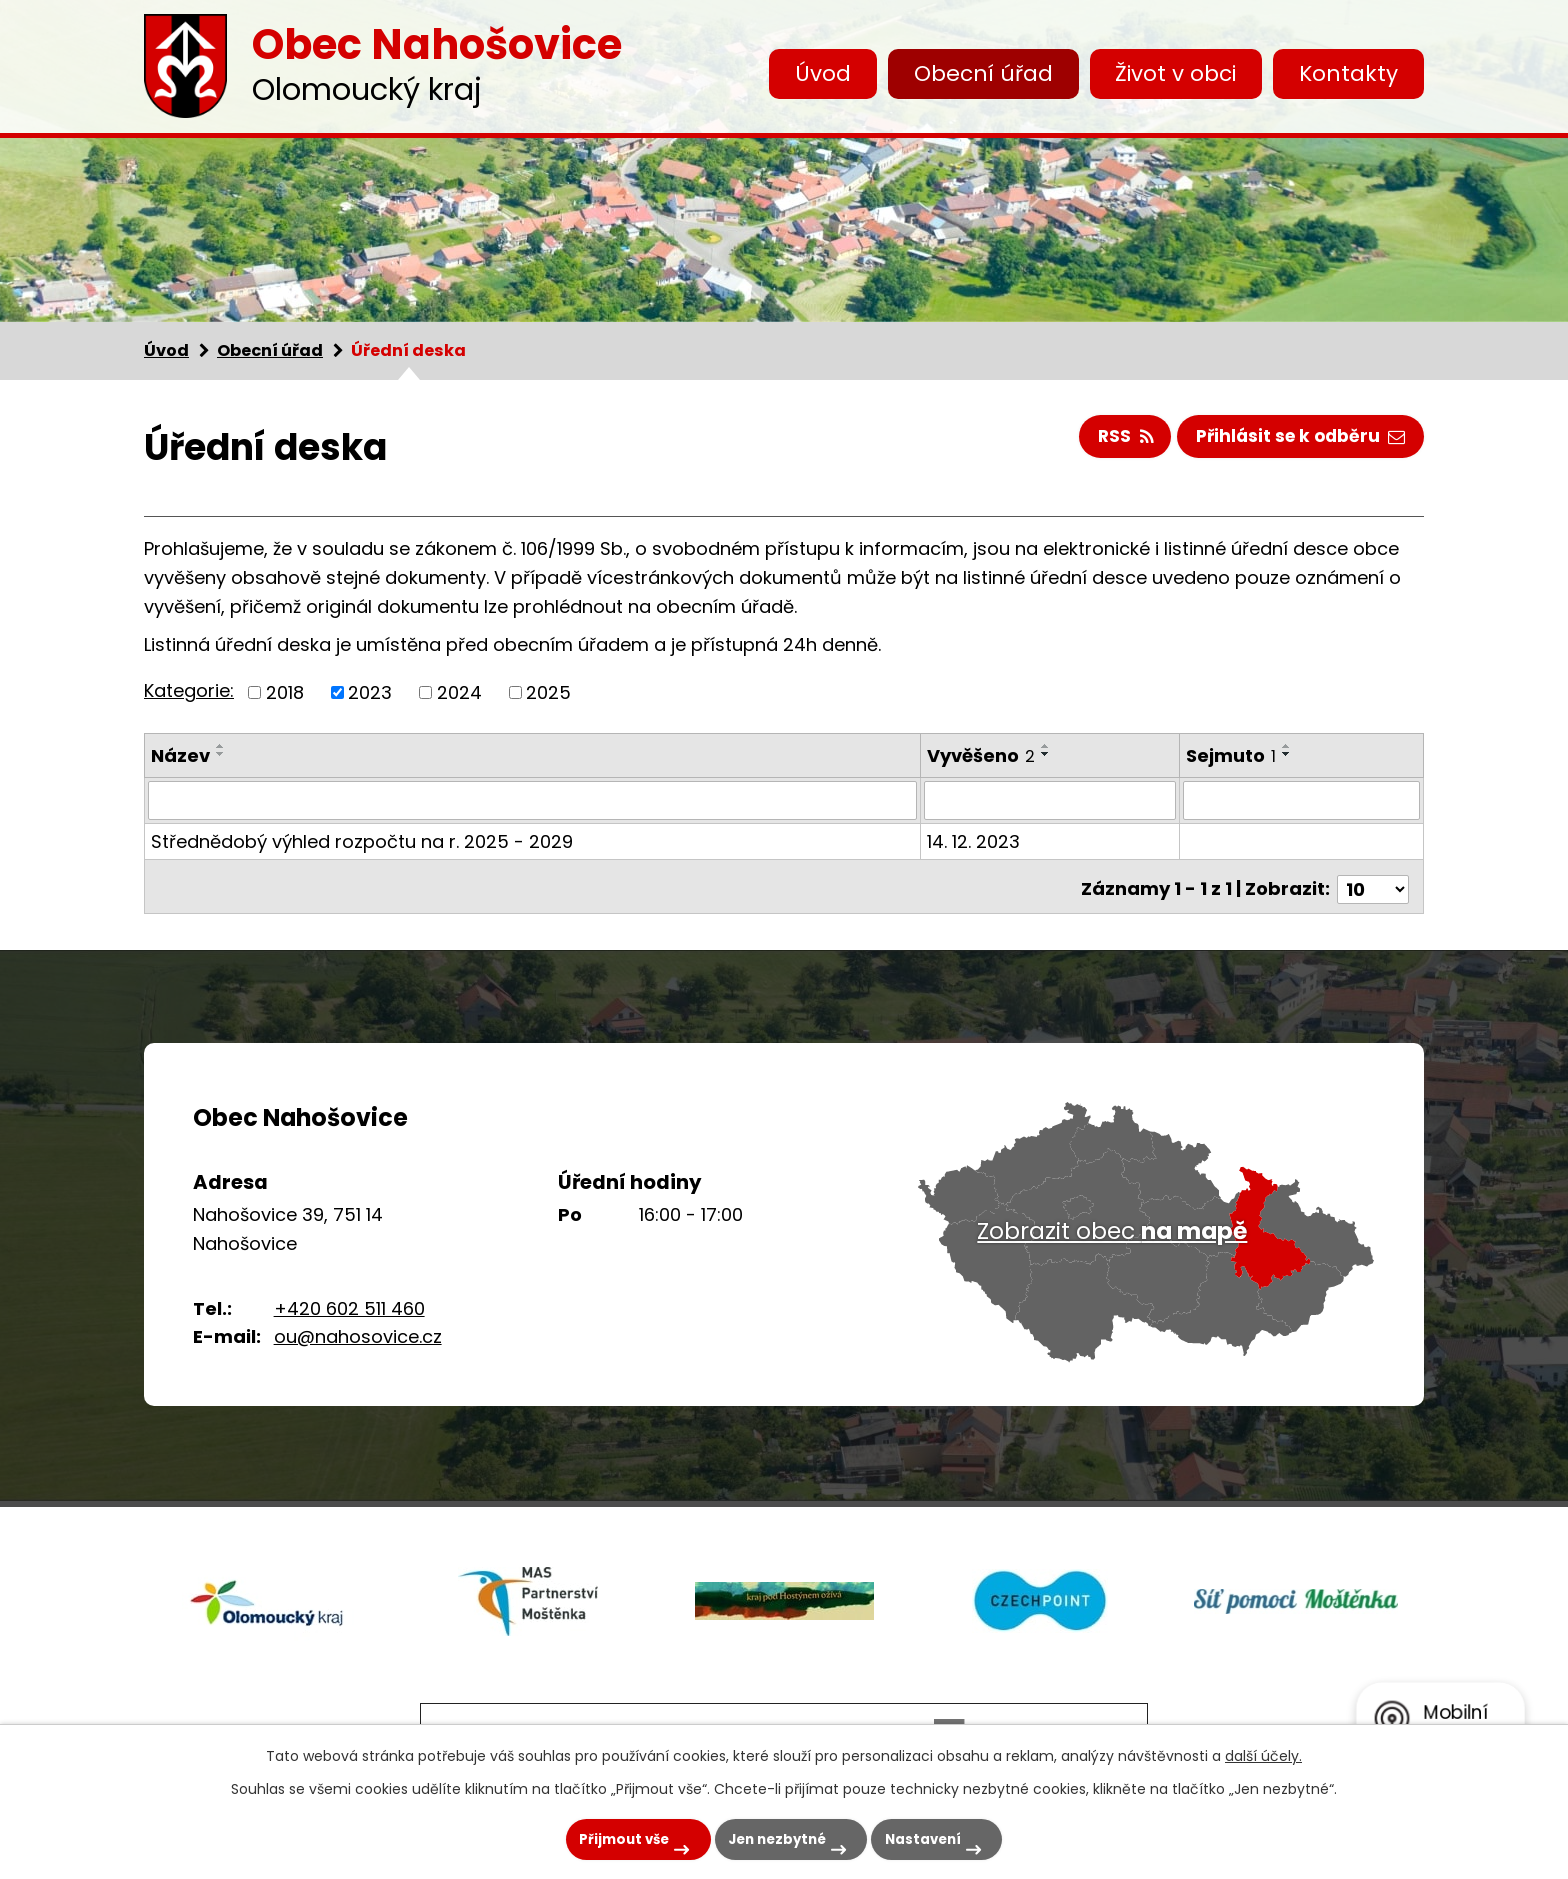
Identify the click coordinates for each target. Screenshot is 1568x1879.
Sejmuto (1232, 755)
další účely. (1263, 1751)
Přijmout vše (596, 1836)
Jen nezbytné (770, 1836)
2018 (285, 692)
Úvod (823, 73)
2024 (459, 692)
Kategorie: (189, 690)
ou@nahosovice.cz (358, 1330)
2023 (370, 692)
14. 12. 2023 (974, 840)
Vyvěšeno (982, 755)
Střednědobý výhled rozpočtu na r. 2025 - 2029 (362, 840)
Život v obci (1175, 73)
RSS (1113, 438)
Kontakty (1348, 73)
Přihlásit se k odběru (1296, 438)
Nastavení (937, 1836)
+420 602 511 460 (349, 1301)
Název (180, 755)
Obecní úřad (983, 73)
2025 (548, 692)
